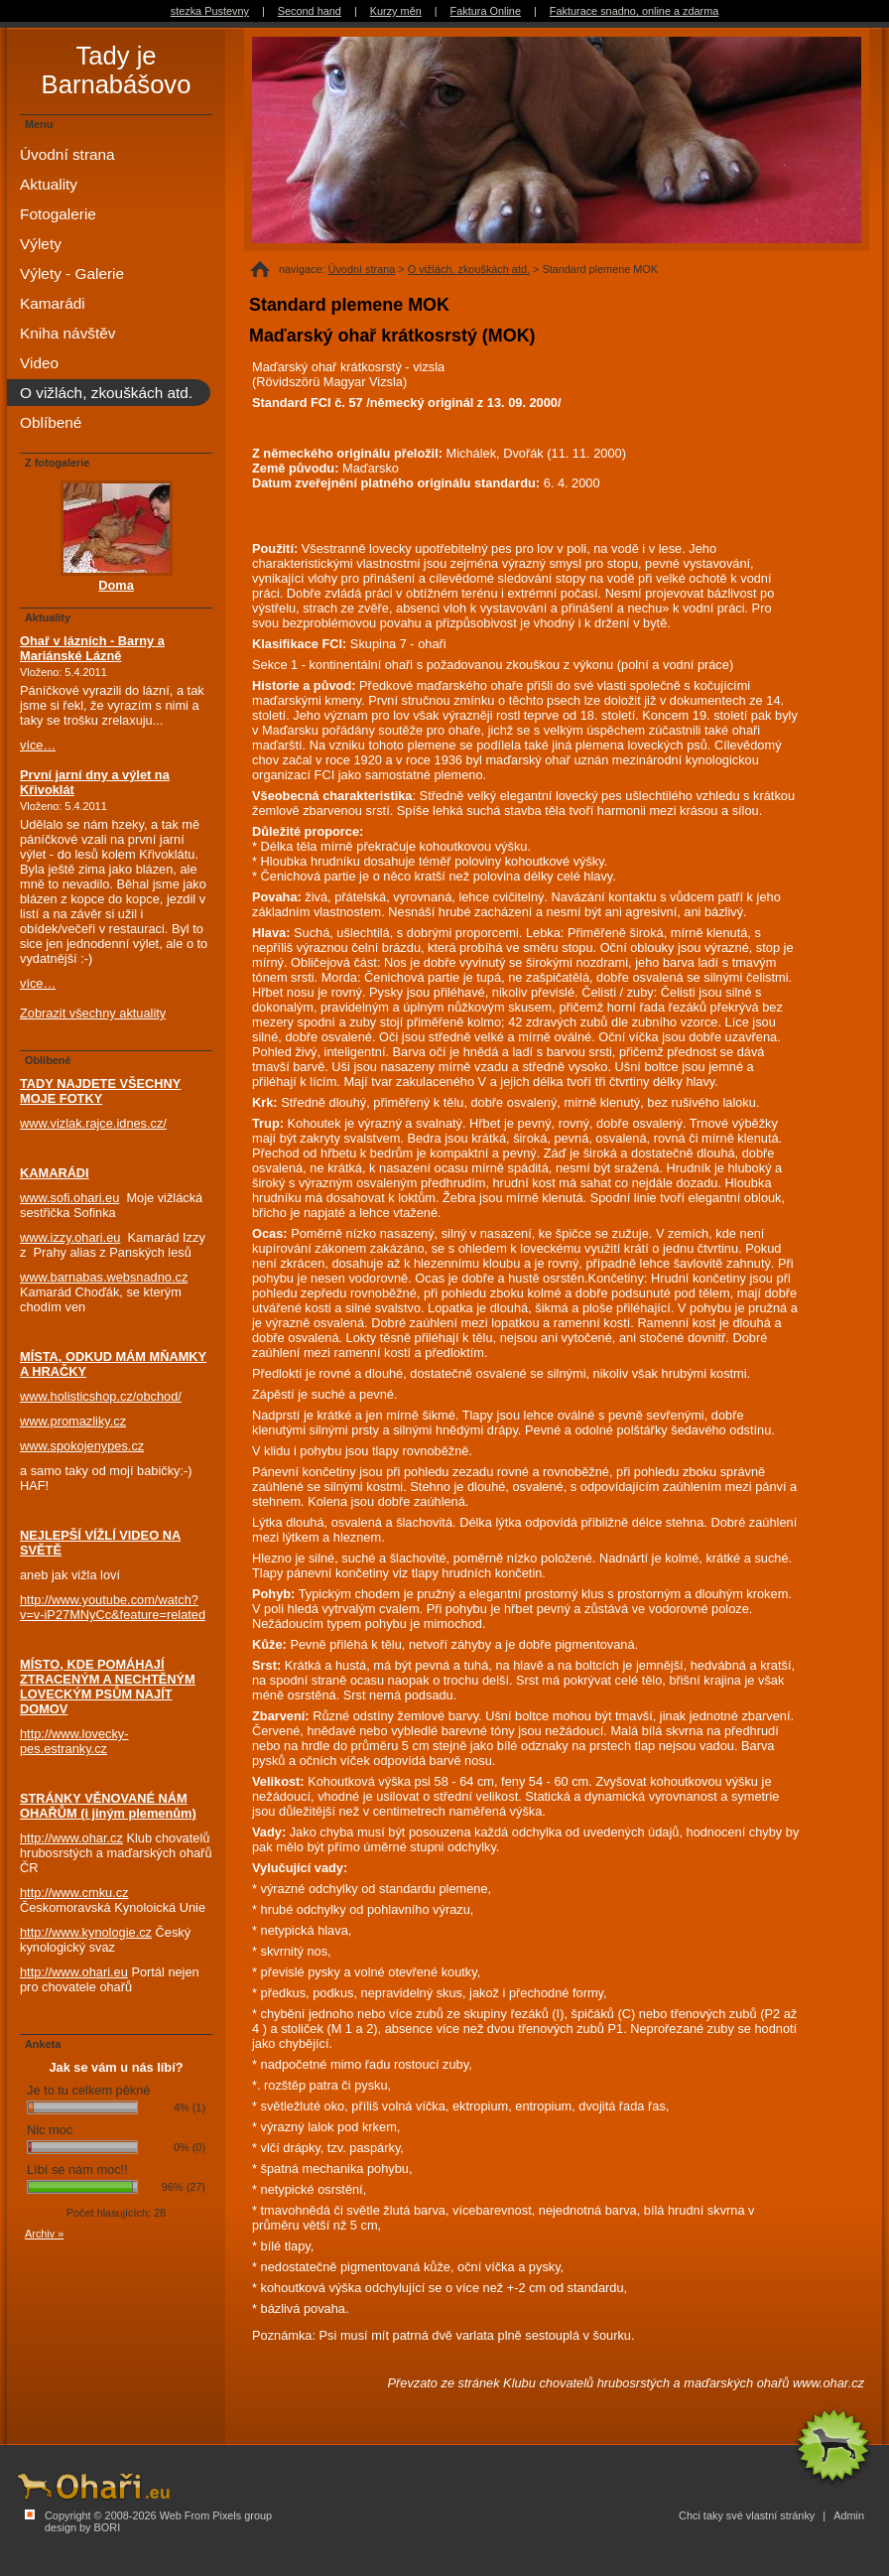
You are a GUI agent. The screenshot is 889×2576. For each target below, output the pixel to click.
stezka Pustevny (210, 11)
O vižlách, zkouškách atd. (469, 269)
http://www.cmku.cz (74, 1892)
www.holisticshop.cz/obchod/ (101, 1396)
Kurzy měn (396, 11)
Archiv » (44, 2233)
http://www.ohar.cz (71, 1837)
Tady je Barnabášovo (116, 70)
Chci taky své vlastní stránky (747, 2515)
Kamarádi (52, 303)
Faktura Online (485, 11)
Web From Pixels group (216, 2515)
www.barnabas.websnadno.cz (104, 1277)
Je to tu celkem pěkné (88, 2090)
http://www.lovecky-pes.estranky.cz (74, 1741)
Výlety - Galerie (72, 273)
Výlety (41, 243)
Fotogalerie (58, 213)
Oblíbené (50, 422)
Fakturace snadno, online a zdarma (634, 11)
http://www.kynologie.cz (86, 1932)
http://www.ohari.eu (74, 1972)
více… (38, 745)
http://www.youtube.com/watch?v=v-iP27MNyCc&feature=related (112, 1607)
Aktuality (48, 184)
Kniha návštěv (67, 333)
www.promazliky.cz (73, 1421)
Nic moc (49, 2129)
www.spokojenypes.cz (82, 1445)
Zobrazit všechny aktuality (93, 1013)
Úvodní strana (362, 269)
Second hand (309, 11)
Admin (848, 2515)
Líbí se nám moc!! (77, 2169)
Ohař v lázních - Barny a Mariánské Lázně (92, 648)
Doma (116, 585)
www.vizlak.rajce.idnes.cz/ (93, 1123)
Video (39, 362)
